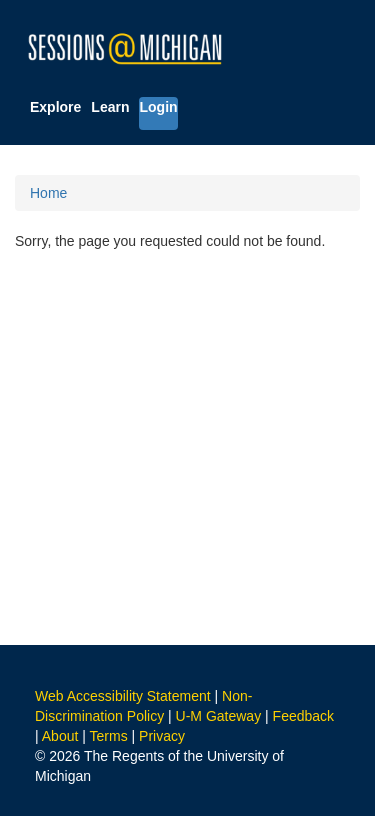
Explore (55, 107)
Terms (109, 736)
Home (48, 193)
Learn (110, 107)
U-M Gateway (219, 716)
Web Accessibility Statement (123, 696)
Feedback (303, 716)
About (60, 736)
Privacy (162, 736)
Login (158, 107)
